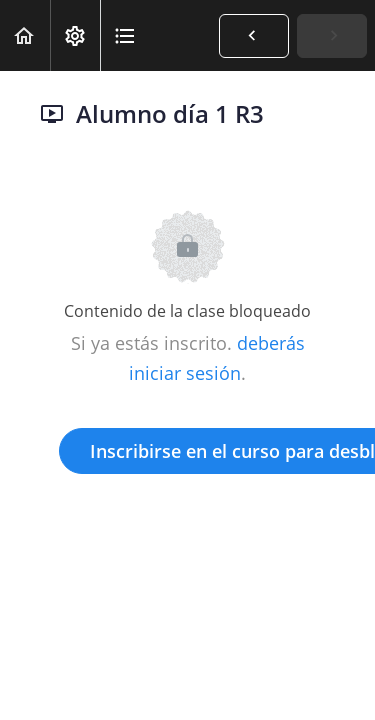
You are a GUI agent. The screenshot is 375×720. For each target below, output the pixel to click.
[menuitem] (75, 35)
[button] (25, 35)
